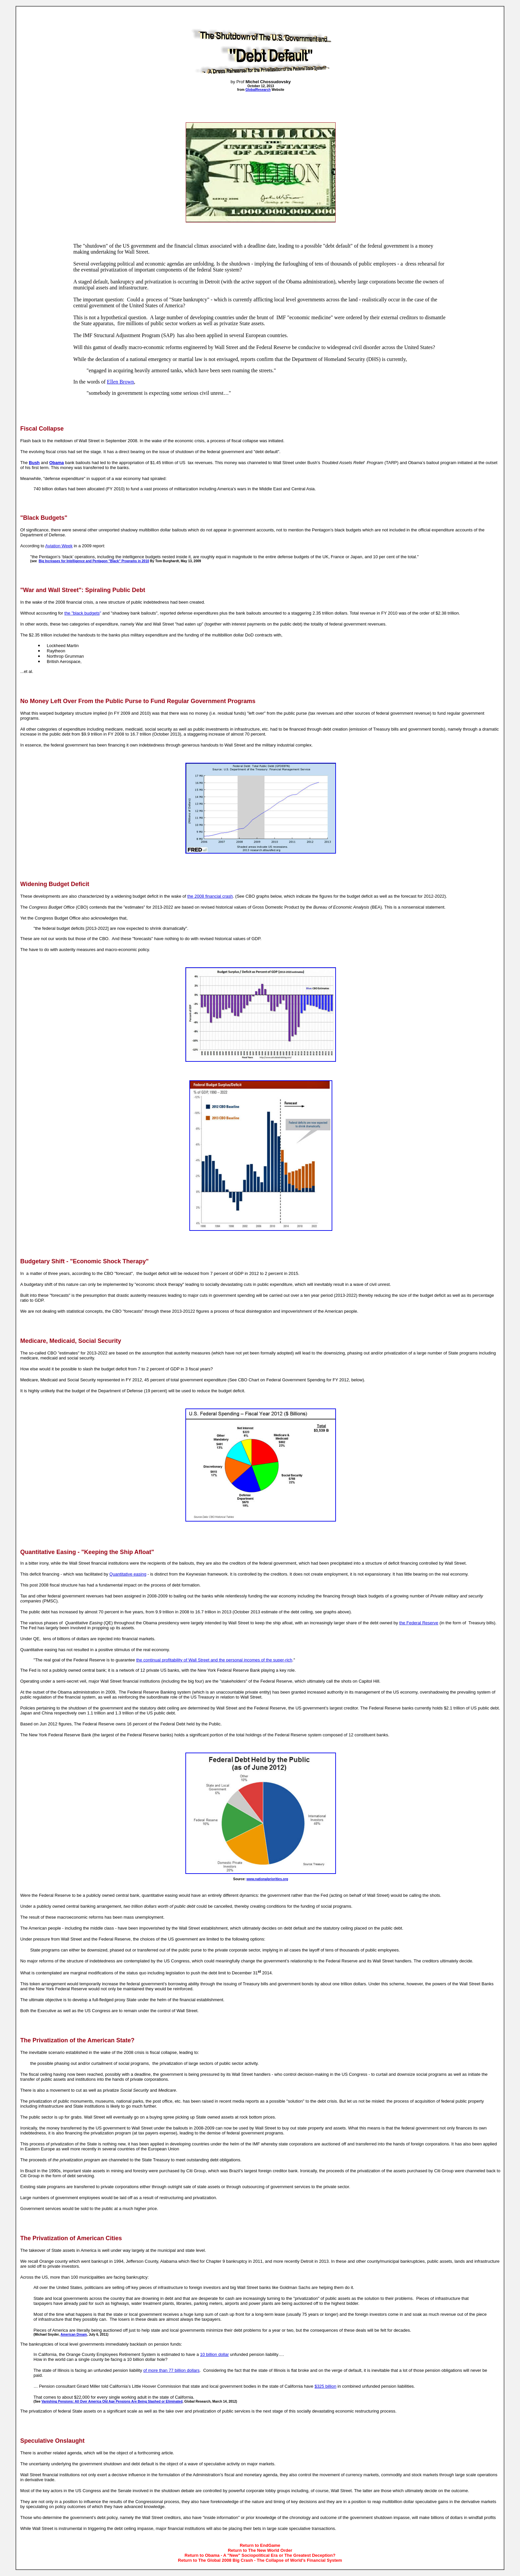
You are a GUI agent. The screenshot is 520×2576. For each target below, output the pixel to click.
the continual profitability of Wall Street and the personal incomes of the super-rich (214, 1659)
